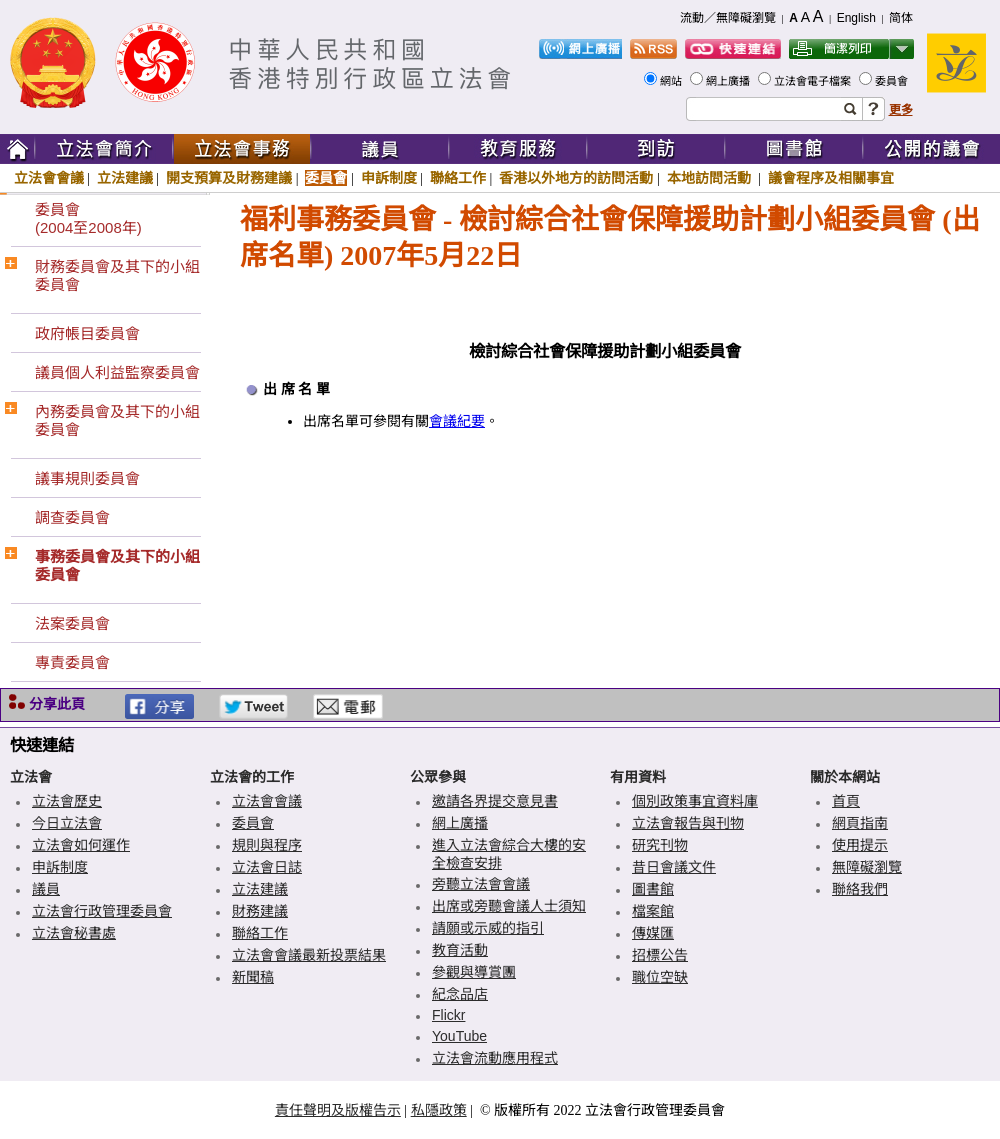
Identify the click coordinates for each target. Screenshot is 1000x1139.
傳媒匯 (653, 933)
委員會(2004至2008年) (88, 218)
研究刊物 (660, 845)
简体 (901, 18)
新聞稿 (253, 977)
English (856, 18)
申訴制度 (389, 178)
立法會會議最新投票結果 (309, 955)
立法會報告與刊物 (688, 823)
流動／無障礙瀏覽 (728, 18)
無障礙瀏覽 (867, 867)
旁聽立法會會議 (481, 884)
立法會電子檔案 (814, 81)
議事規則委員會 (87, 478)
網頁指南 (860, 823)
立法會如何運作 (81, 845)
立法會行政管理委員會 (102, 911)
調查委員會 (72, 517)
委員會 (893, 81)
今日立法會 (67, 823)
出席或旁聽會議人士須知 (509, 906)
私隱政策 (439, 1110)
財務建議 (260, 911)
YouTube (459, 1036)
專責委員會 (72, 662)
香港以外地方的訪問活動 (576, 178)
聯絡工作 (458, 178)
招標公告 (660, 955)
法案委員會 (72, 623)
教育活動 (460, 950)
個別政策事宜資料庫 (695, 801)
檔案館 (653, 911)
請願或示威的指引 (488, 928)
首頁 (846, 801)
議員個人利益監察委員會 (117, 372)
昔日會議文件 (674, 867)
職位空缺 (660, 977)
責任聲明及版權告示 (338, 1110)
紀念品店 (460, 994)
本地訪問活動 (711, 178)
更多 (901, 110)
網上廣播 (729, 81)
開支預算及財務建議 (229, 178)
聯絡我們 (860, 889)
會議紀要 (457, 421)
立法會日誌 (267, 867)
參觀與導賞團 (474, 972)
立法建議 (125, 178)
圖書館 (653, 889)
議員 (46, 889)
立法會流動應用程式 (495, 1058)
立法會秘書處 (74, 933)
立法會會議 (49, 178)
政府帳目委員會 (87, 333)
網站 (672, 81)
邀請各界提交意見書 (495, 801)
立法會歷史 (67, 801)
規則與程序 (267, 845)
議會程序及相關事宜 (831, 178)
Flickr (448, 1015)
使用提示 (860, 845)
